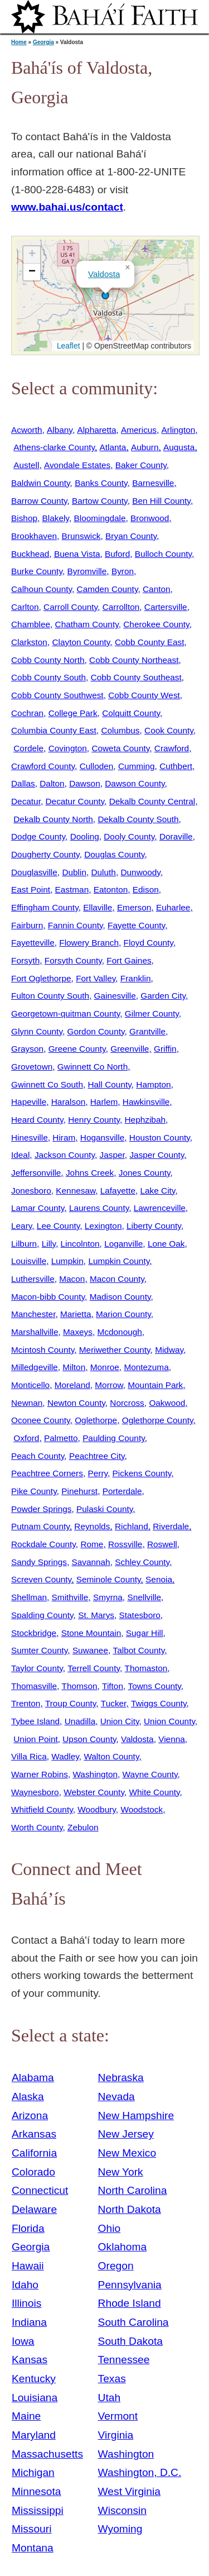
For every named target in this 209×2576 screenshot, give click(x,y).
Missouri (31, 2529)
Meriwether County (114, 1349)
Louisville (28, 1261)
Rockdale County (43, 1544)
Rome (91, 1544)
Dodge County (38, 836)
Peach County (37, 1456)
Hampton (153, 1084)
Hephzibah (145, 1119)
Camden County (107, 589)
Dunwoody (140, 872)
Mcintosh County (42, 1349)
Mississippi (38, 2510)
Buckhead (30, 554)
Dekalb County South (138, 819)
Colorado (33, 2172)
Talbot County (139, 1650)
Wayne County (150, 1774)
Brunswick (81, 536)
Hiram (63, 1137)
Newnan (26, 1403)
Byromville (86, 571)
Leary (21, 1225)
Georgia (43, 42)
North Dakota (129, 2209)
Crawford (171, 748)
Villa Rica (29, 1756)
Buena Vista (77, 554)
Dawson (84, 783)
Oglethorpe (96, 1420)
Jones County (145, 1172)
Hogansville (102, 1137)
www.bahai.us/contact (67, 207)
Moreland (72, 1385)
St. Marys (96, 1615)
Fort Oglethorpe (41, 978)
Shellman (29, 1597)
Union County (169, 1721)
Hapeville (28, 1101)
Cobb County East (149, 642)
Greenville (129, 1048)
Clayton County (81, 642)
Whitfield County (42, 1809)
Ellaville (97, 907)
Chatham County (87, 624)
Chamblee (30, 624)
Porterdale (122, 1491)
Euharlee (173, 907)
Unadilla (80, 1721)
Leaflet (67, 345)
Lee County (58, 1225)
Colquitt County (131, 713)
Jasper (112, 1155)
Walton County (111, 1756)
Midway (169, 1349)
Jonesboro (31, 1190)
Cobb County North (47, 660)
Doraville (176, 836)
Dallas (23, 783)
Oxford (26, 1438)
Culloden (97, 766)
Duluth (103, 872)
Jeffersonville (36, 1172)
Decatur (26, 801)
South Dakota (130, 2341)
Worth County (36, 1827)
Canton (157, 589)
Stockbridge (33, 1633)
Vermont (118, 2416)
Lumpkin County (118, 1261)
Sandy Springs (39, 1562)
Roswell (162, 1544)
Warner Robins (39, 1774)
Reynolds (92, 1526)
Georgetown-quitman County (65, 1013)
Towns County (154, 1686)
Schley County (142, 1562)
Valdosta (104, 274)
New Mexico (127, 2153)
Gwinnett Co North (92, 1066)
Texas (112, 2378)
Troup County (70, 1703)
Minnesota (36, 2491)
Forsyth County (73, 960)
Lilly (49, 1243)
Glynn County (36, 1031)
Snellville (144, 1597)
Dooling (84, 836)
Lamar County (37, 1208)
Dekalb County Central (152, 801)
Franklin (135, 978)
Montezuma (146, 1367)
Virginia (116, 2435)
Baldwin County (40, 483)
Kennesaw (75, 1190)
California (34, 2153)
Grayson (27, 1048)
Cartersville (165, 607)
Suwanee (90, 1650)
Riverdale (171, 1526)
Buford (117, 554)
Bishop (24, 518)
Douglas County (114, 854)
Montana (33, 2548)
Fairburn (27, 925)
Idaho (25, 2285)
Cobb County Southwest (57, 695)
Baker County (141, 465)
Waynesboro (35, 1792)
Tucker (114, 1703)
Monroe (104, 1367)
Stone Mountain (91, 1633)
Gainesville (115, 995)
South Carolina (133, 2322)
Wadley (65, 1756)
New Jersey (126, 2134)
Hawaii (28, 2266)
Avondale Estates (77, 465)
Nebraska (121, 2077)
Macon (72, 1279)
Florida (28, 2228)
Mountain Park (155, 1385)
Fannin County (75, 925)
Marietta (75, 1314)
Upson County (89, 1739)
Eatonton (111, 889)
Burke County (36, 571)
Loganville (123, 1243)
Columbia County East (53, 730)
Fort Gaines (128, 960)
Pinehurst (79, 1491)
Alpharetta (96, 430)
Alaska (28, 2096)
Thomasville (34, 1686)
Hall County (109, 1084)
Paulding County (113, 1438)
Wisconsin (122, 2510)
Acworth (26, 430)
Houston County (159, 1137)
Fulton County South (50, 995)
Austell (26, 465)
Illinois (26, 2303)
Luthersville (33, 1279)
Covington (67, 748)
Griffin (165, 1048)
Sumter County (39, 1650)
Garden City (163, 995)
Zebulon (83, 1827)
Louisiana (34, 2397)
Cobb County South (48, 677)
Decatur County (75, 801)
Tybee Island (35, 1721)
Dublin (74, 872)
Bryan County (131, 536)
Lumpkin (67, 1261)
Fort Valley (95, 978)
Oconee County (40, 1420)
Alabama (33, 2077)
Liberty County (154, 1225)
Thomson (80, 1686)
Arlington (179, 430)
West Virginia (129, 2491)
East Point (30, 889)
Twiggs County (159, 1703)
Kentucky (34, 2378)
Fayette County (136, 925)
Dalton (52, 783)
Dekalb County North (53, 819)
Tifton (112, 1686)
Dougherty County (45, 854)
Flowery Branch (89, 942)
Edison (146, 889)
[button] (105, 295)
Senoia (158, 1579)
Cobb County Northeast (134, 660)
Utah (109, 2397)
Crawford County (43, 766)
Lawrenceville (160, 1208)
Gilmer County (152, 1013)
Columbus (120, 730)
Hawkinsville (146, 1101)
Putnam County (40, 1526)
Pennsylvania (130, 2285)
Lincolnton (80, 1243)
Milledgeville (34, 1367)
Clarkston (29, 642)
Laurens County (99, 1208)
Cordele (28, 748)
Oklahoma (122, 2247)
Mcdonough (120, 1332)
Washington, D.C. (140, 2472)
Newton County (76, 1403)
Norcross (127, 1403)
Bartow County (100, 500)
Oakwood (167, 1403)
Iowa (23, 2341)
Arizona (30, 2115)
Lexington (103, 1225)
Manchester (33, 1314)
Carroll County (70, 607)
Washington (95, 1774)
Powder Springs (41, 1509)
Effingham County (45, 907)
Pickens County (142, 1473)
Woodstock (141, 1809)
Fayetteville (33, 942)
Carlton (25, 607)
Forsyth (25, 960)
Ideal (20, 1155)
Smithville (70, 1597)
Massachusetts (47, 2454)
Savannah (90, 1562)
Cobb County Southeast (136, 677)
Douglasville (34, 872)
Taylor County (37, 1668)
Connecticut (40, 2190)
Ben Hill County (161, 500)
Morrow (109, 1385)
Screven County (41, 1579)
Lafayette (117, 1190)
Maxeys (78, 1332)
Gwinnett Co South (47, 1084)
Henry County (94, 1119)
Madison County (120, 1296)
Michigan (33, 2472)
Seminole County (108, 1579)
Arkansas (34, 2134)
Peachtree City (97, 1456)
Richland (131, 1526)
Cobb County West (144, 695)
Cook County (168, 730)
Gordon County (95, 1031)
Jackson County (65, 1155)
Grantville (147, 1031)
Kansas (29, 2359)
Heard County (37, 1119)
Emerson (134, 907)
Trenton (25, 1703)
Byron (122, 571)
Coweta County (120, 748)
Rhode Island (129, 2303)
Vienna (171, 1739)
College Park (73, 713)
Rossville (125, 1544)
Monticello (30, 1385)
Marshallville (35, 1332)
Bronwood (149, 518)
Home (19, 42)
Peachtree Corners (47, 1473)
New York (120, 2172)
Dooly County (129, 836)
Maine (26, 2416)
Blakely (55, 518)
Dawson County (134, 783)
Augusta (179, 447)
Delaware (34, 2209)
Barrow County (39, 500)
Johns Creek (90, 1172)
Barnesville (153, 483)
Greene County (77, 1048)
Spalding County (42, 1615)
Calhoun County (41, 589)
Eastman (72, 889)
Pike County (34, 1491)
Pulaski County (104, 1509)
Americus (139, 430)
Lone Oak (166, 1243)
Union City (119, 1721)
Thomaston (146, 1668)
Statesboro (140, 1615)
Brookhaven (34, 536)
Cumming (136, 766)
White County (154, 1792)
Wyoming (120, 2529)
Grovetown (31, 1066)
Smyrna (108, 1597)
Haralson (68, 1101)
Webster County (94, 1792)
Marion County (123, 1314)
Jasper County (156, 1155)
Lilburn (24, 1243)
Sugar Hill (144, 1633)
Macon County (117, 1279)
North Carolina (132, 2190)
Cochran (27, 713)
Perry (98, 1473)
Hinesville (29, 1137)
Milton (73, 1367)
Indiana (29, 2322)
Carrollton (121, 607)
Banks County (101, 483)
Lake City (158, 1190)
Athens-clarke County (54, 447)
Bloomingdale (99, 518)
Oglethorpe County (157, 1420)
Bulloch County (163, 554)
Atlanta (113, 447)
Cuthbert (175, 766)
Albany (59, 430)
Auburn (145, 447)
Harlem (104, 1101)
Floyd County (148, 942)
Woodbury (96, 1809)
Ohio (109, 2228)
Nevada (116, 2096)
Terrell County (93, 1668)
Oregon (116, 2266)
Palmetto (61, 1438)
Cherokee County (156, 624)
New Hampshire (136, 2115)
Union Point (35, 1739)
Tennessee (124, 2359)
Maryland (34, 2435)
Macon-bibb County (48, 1296)
